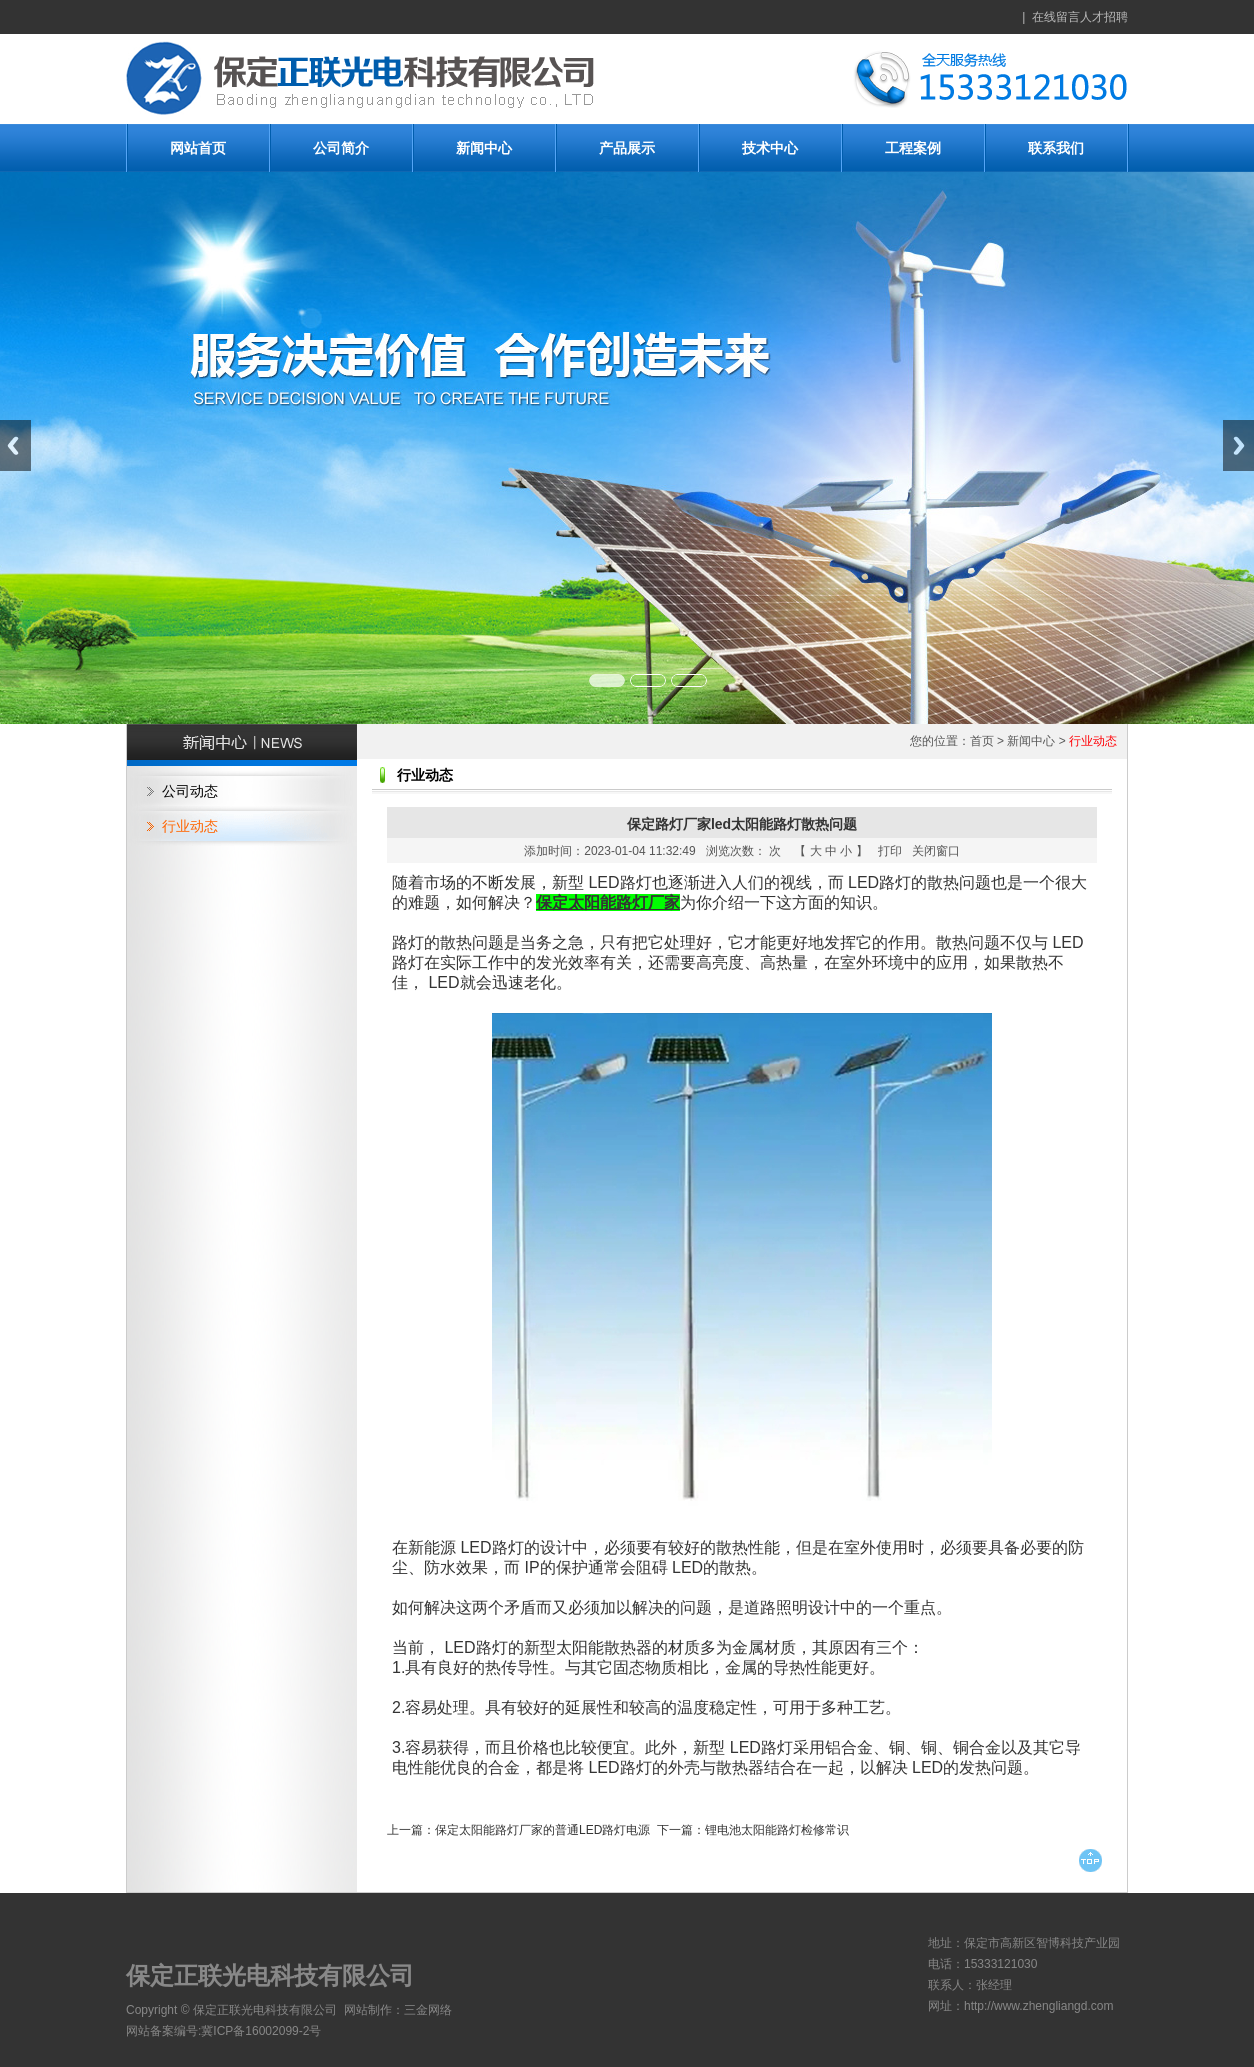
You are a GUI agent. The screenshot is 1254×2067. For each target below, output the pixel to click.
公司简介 (341, 148)
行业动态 (190, 826)
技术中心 (770, 148)
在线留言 (1056, 17)
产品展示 (627, 148)
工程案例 (913, 148)
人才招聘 (1104, 17)
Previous (15, 445)
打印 (890, 851)
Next (1238, 445)
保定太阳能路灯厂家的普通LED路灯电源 (542, 1830)
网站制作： (374, 2010)
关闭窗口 (936, 851)
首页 (982, 741)
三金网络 (428, 2010)
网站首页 (198, 148)
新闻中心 (484, 148)
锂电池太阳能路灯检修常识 (777, 1830)
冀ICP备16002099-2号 (261, 2031)
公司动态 (190, 791)
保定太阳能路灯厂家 (608, 902)
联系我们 (1056, 148)
